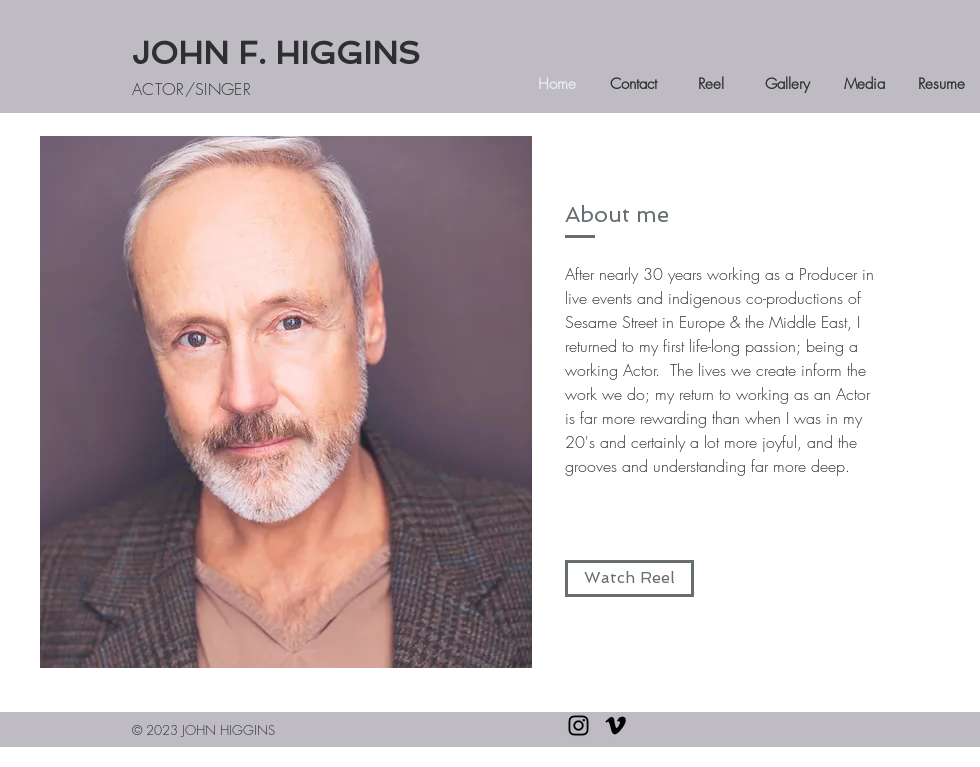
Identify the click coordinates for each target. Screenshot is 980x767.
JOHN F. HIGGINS (276, 53)
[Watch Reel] (629, 578)
